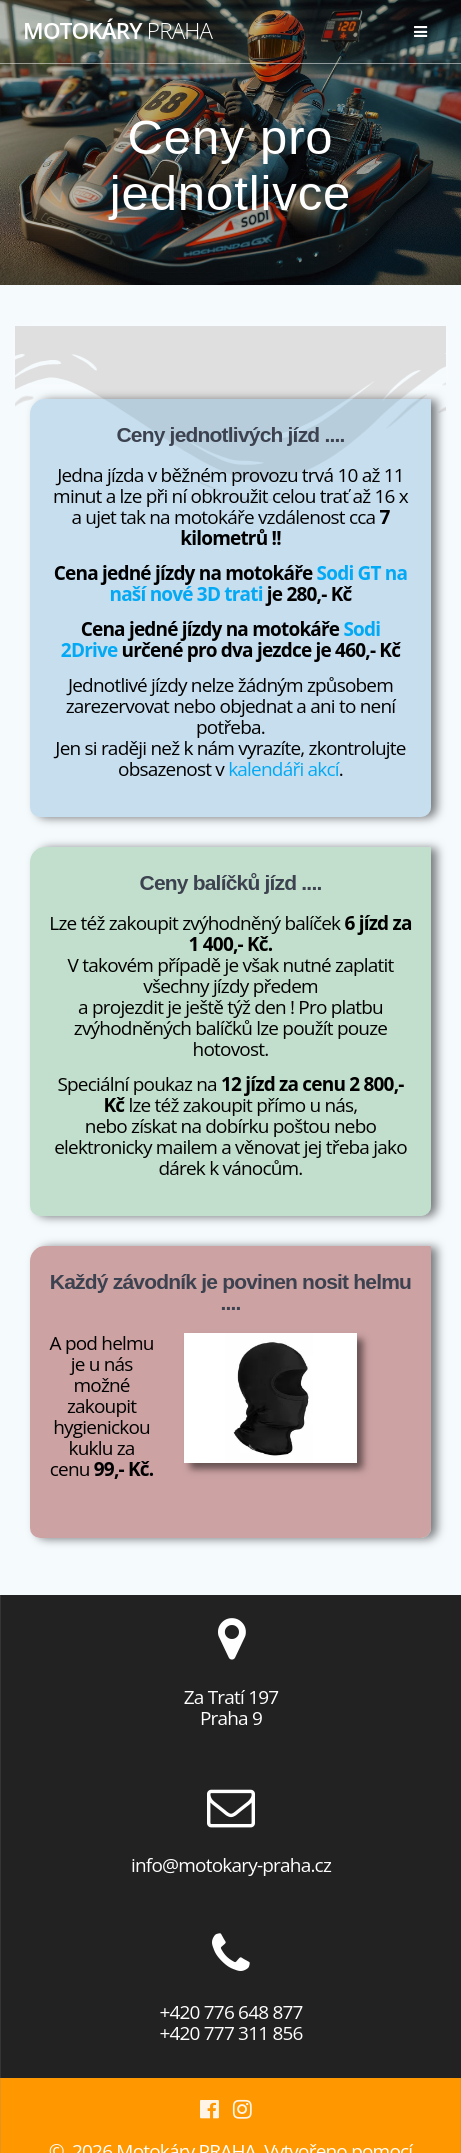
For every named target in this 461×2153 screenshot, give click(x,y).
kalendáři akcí (283, 769)
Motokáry (117, 31)
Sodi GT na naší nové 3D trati (259, 583)
